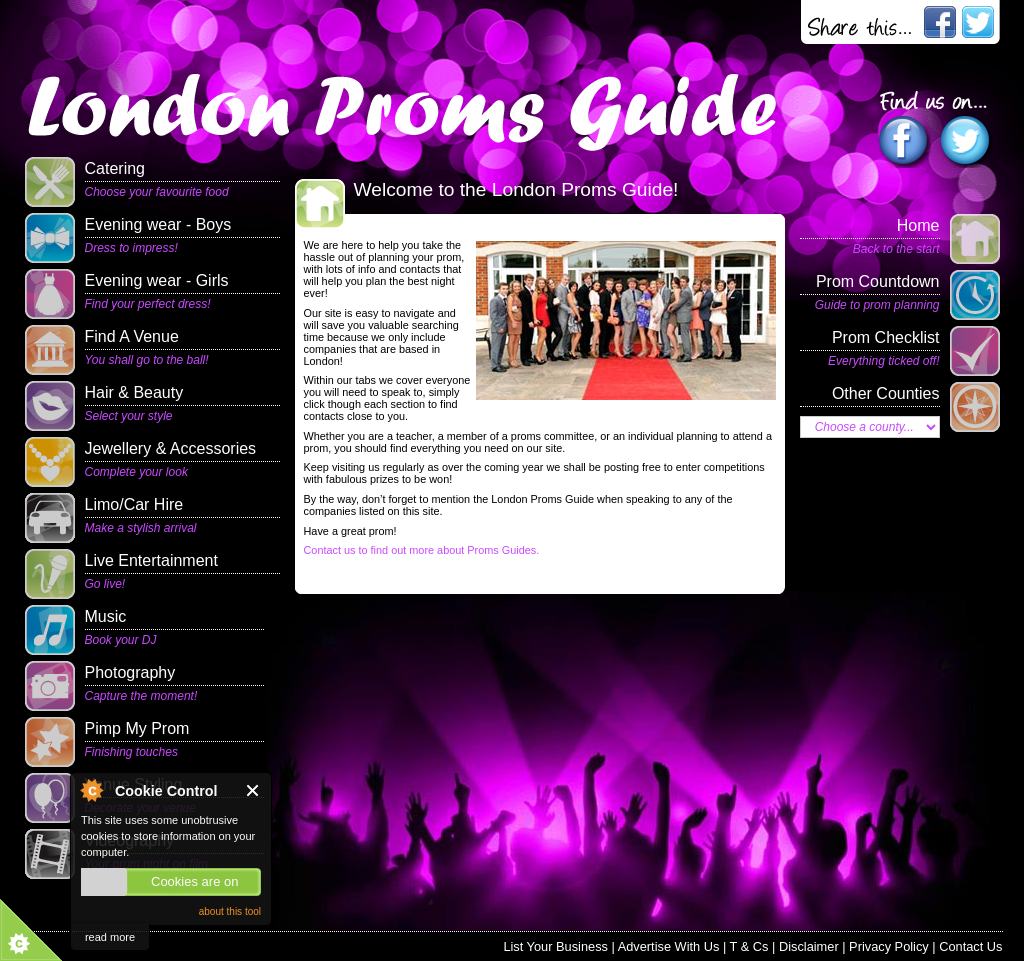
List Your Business (555, 946)
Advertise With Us (669, 946)
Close (253, 790)
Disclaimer (809, 946)
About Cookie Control (91, 790)
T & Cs (749, 946)
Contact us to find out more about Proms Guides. (422, 550)
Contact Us (970, 946)
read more (110, 937)
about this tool (230, 911)
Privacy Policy (889, 946)
